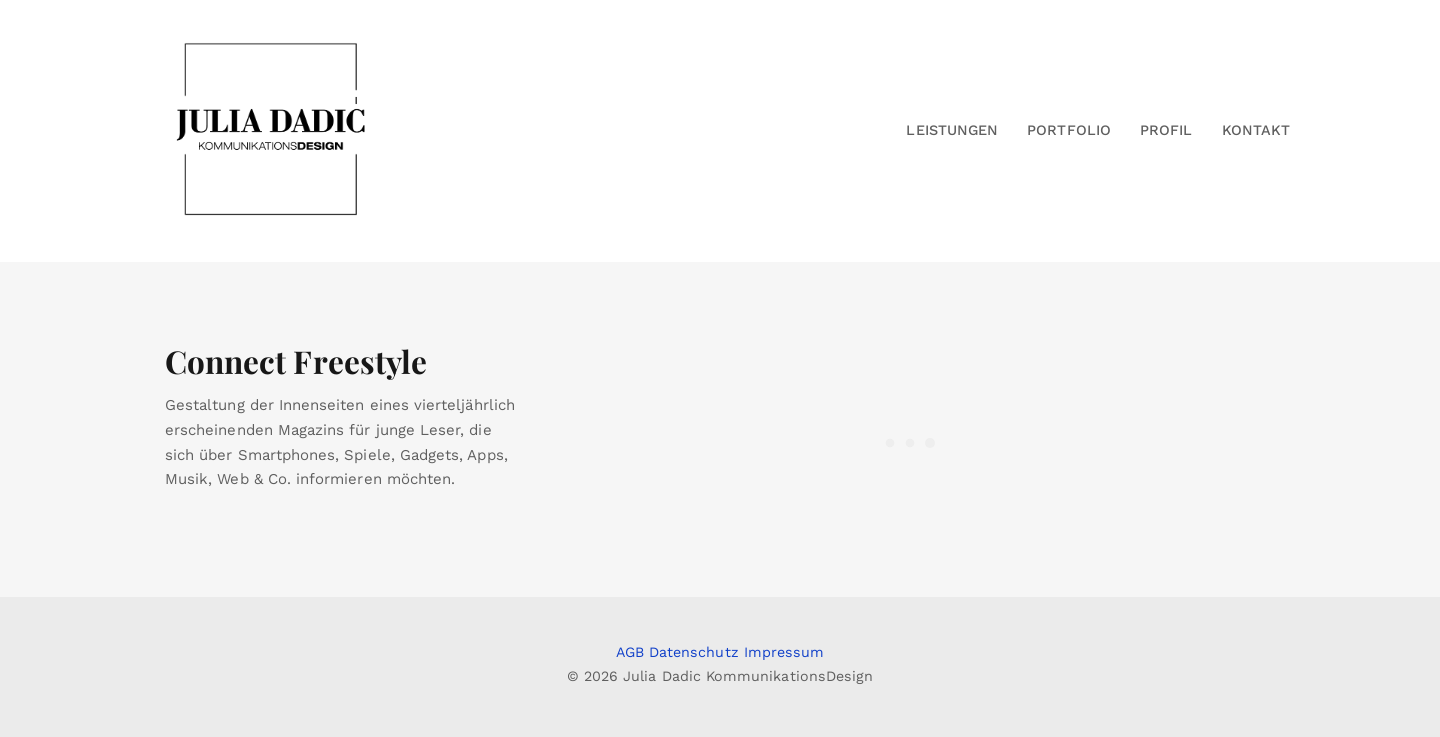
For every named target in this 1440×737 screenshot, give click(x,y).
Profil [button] (1166, 130)
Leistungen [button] (952, 130)
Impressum (784, 652)
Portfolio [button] (1069, 130)
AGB (630, 652)
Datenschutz (694, 652)
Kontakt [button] (1256, 130)
